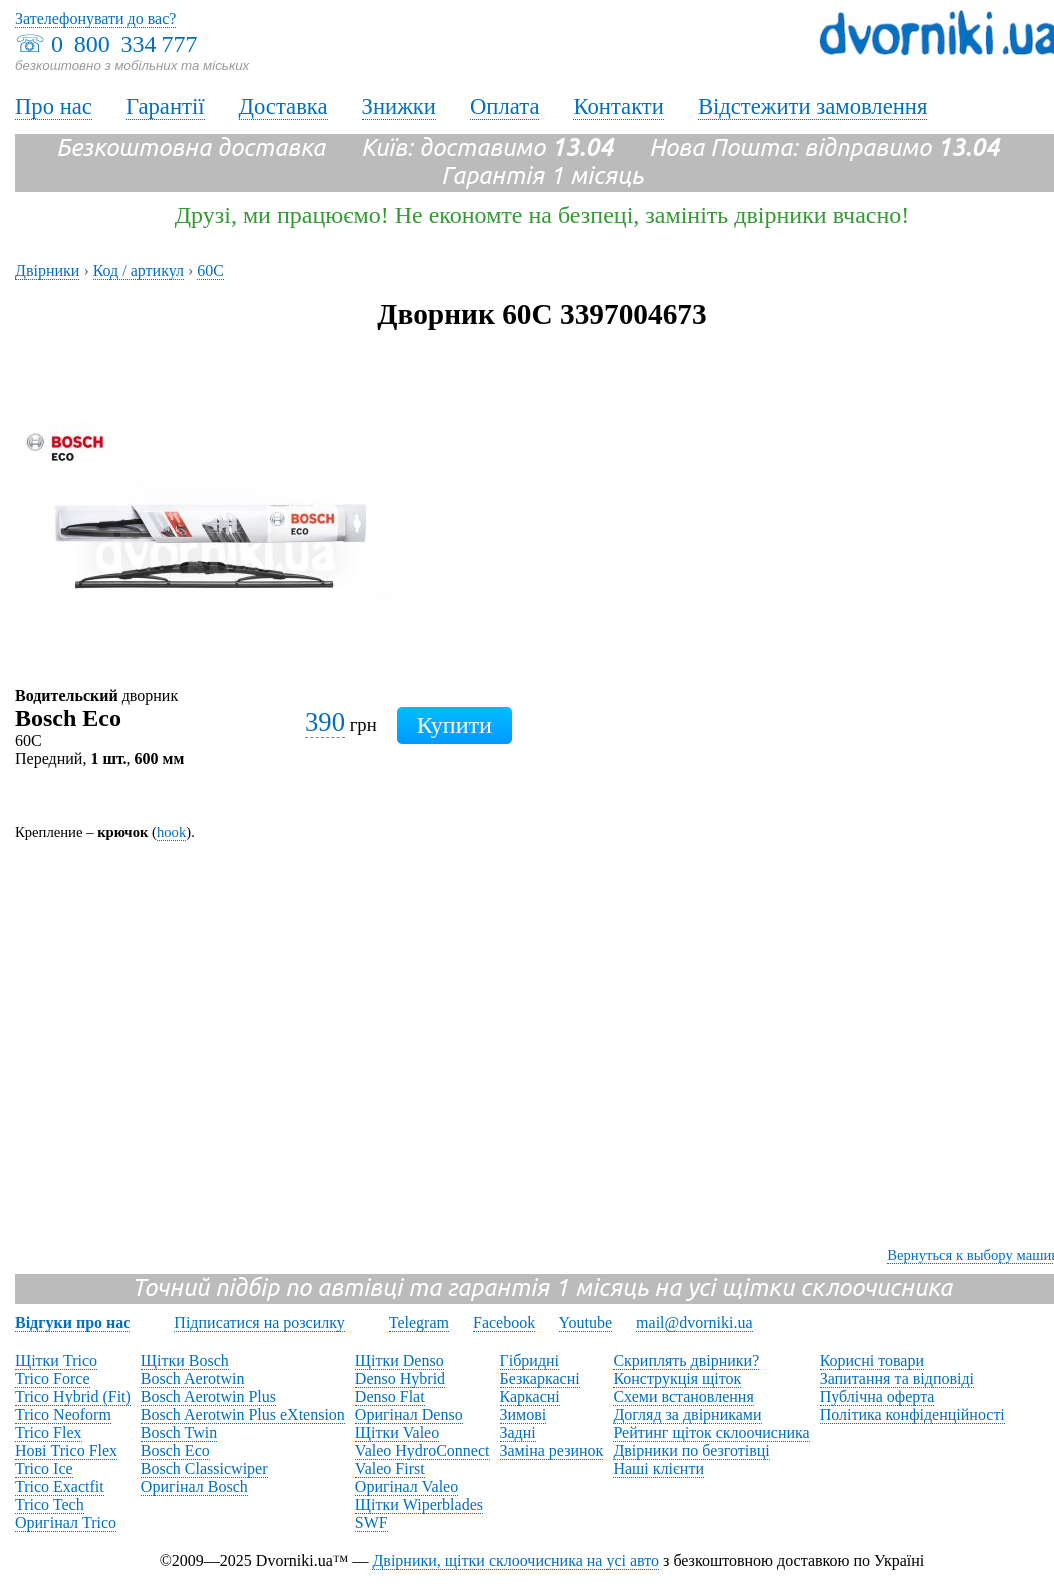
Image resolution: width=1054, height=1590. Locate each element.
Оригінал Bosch (194, 1486)
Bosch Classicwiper (204, 1468)
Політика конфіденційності (912, 1414)
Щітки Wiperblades (419, 1504)
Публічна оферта (877, 1396)
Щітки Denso (399, 1360)
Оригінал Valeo (406, 1486)
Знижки (399, 106)
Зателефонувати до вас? (95, 18)
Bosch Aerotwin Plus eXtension (243, 1414)
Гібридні (530, 1360)
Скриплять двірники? (686, 1360)
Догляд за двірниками (687, 1414)
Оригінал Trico (65, 1522)
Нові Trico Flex (66, 1450)
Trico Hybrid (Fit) (73, 1396)
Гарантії (165, 106)
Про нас (53, 106)
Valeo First (390, 1468)
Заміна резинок (552, 1450)
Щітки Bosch (185, 1360)
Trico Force (52, 1378)
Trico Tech (49, 1504)
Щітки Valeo (397, 1432)
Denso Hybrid (400, 1378)
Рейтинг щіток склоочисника (711, 1432)
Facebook (504, 1322)
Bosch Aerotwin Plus (208, 1396)
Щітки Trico (56, 1360)
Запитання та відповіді (897, 1378)
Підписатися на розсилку (259, 1322)
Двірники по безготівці (691, 1450)
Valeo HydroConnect (422, 1450)
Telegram (419, 1322)
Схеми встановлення (683, 1396)
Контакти (618, 106)
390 (325, 722)
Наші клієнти (658, 1468)
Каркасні (530, 1396)
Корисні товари (872, 1360)
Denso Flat (390, 1396)
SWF (371, 1522)
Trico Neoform (63, 1414)
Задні (518, 1432)
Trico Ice (44, 1468)
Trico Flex (48, 1432)
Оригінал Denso (409, 1414)
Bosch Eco (175, 1450)
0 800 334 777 (124, 44)
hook (171, 832)
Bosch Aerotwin (193, 1378)
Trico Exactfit (59, 1486)
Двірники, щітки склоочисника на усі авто (515, 1560)
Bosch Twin (179, 1432)
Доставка (283, 106)
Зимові (523, 1414)
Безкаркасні (540, 1378)
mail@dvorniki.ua (694, 1322)
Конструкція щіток (677, 1378)
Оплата (505, 106)
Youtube (586, 1322)
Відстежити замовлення (813, 106)
